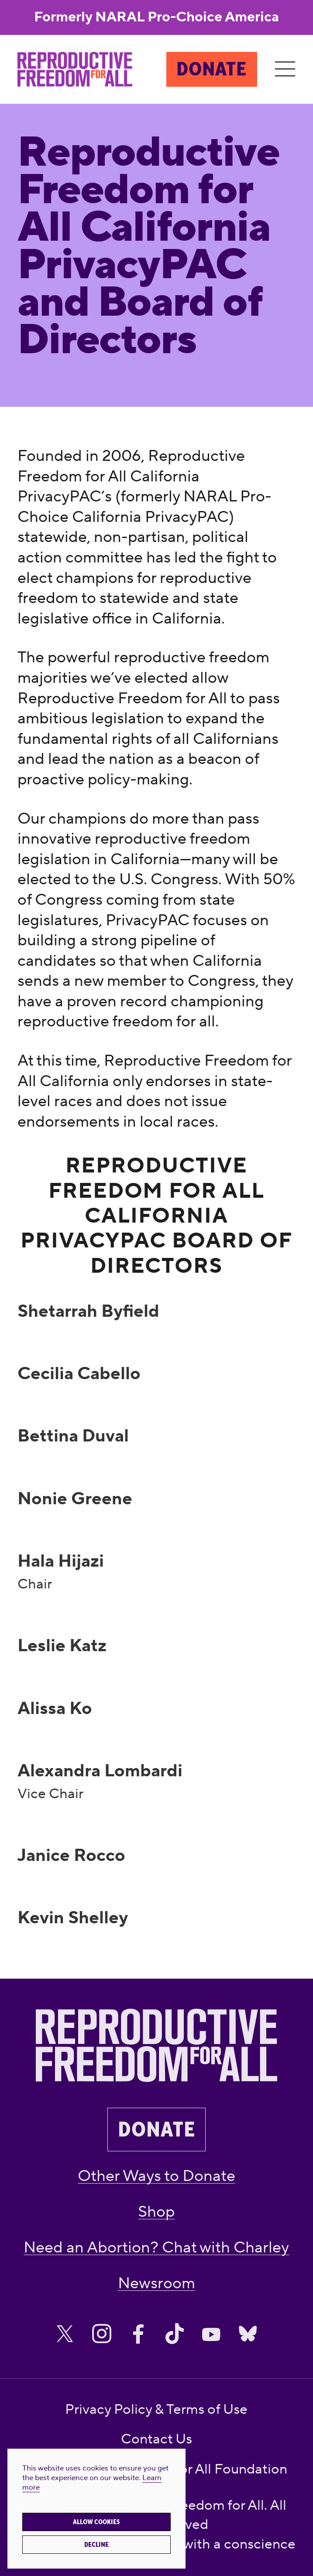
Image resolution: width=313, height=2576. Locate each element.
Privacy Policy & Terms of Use (156, 2410)
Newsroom (156, 2283)
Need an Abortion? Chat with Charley (156, 2248)
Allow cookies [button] (96, 2522)
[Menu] (285, 69)
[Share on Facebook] (138, 2334)
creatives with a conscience (209, 2544)
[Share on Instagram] (102, 2334)
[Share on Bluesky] (248, 2334)
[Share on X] (65, 2334)
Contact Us (156, 2439)
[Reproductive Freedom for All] (74, 69)
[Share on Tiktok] (175, 2334)
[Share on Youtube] (211, 2334)
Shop (156, 2212)
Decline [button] (96, 2544)
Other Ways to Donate (156, 2176)
